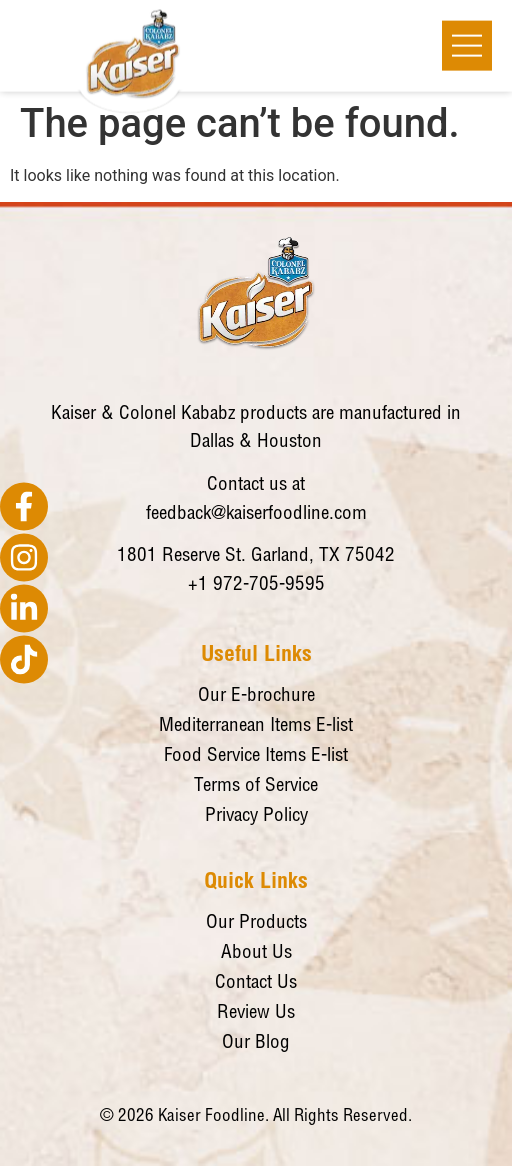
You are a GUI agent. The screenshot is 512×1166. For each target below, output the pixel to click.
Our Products (256, 923)
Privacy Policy (256, 816)
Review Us (256, 1013)
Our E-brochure (256, 696)
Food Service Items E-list (256, 756)
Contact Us (256, 983)
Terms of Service (256, 786)
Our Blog (256, 1043)
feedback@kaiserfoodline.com (256, 514)
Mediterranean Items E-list (256, 726)
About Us (256, 953)
